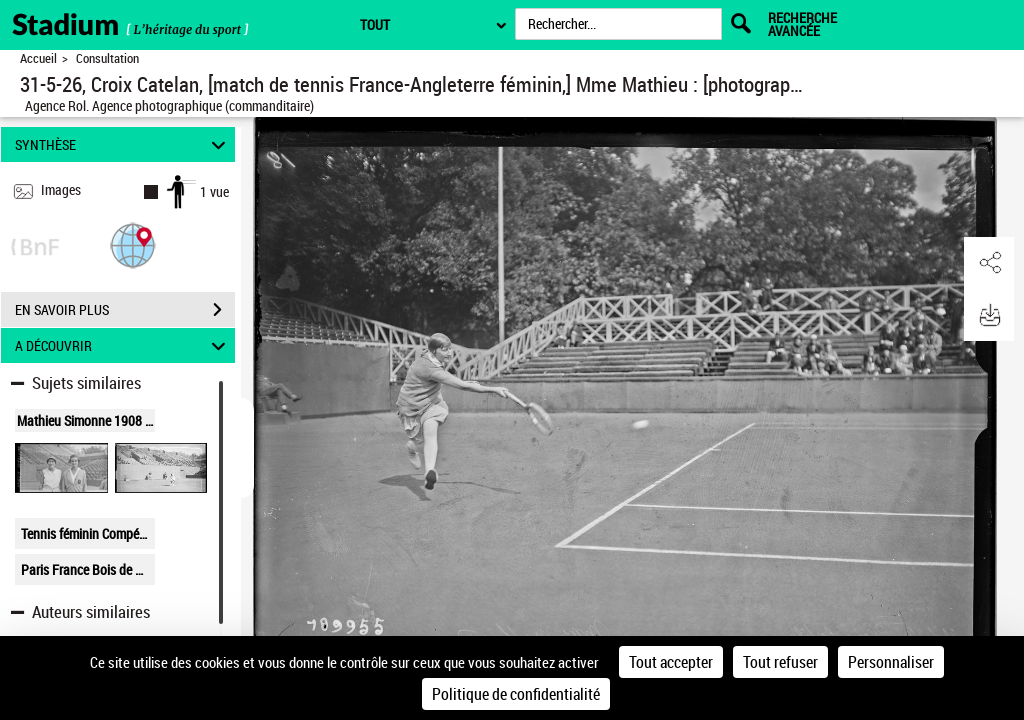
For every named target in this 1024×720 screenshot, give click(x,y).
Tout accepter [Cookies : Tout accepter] (671, 662)
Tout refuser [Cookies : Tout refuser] (780, 662)
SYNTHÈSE (123, 144)
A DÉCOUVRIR (123, 345)
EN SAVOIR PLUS (125, 310)
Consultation (107, 58)
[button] (133, 244)
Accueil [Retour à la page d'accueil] (38, 58)
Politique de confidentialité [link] (516, 694)
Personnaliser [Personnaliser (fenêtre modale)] (891, 662)
